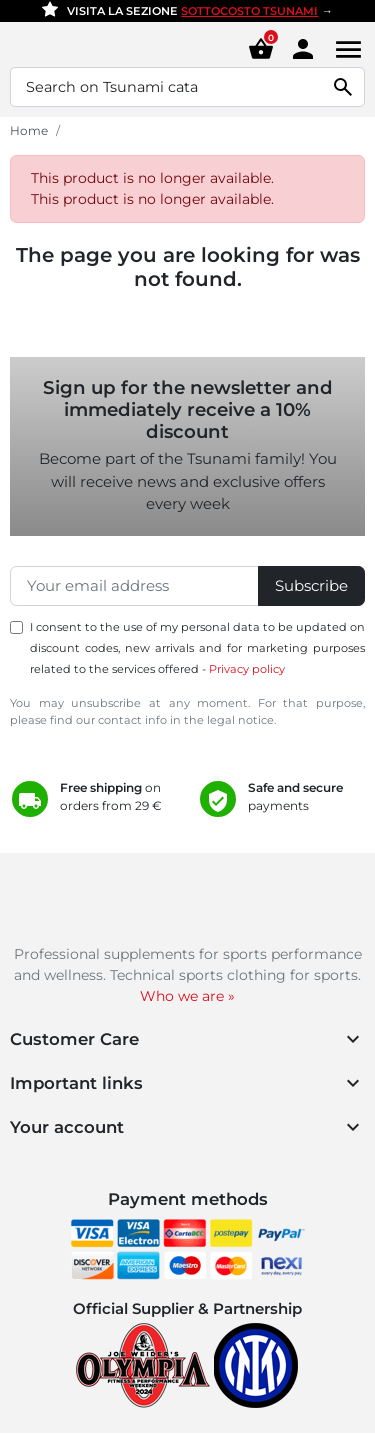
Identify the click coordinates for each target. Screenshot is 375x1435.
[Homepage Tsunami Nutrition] (78, 49)
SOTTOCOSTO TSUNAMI (249, 11)
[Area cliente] (303, 48)
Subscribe (311, 585)
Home (29, 130)
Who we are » (187, 996)
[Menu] (345, 49)
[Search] (187, 87)
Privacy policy (247, 669)
